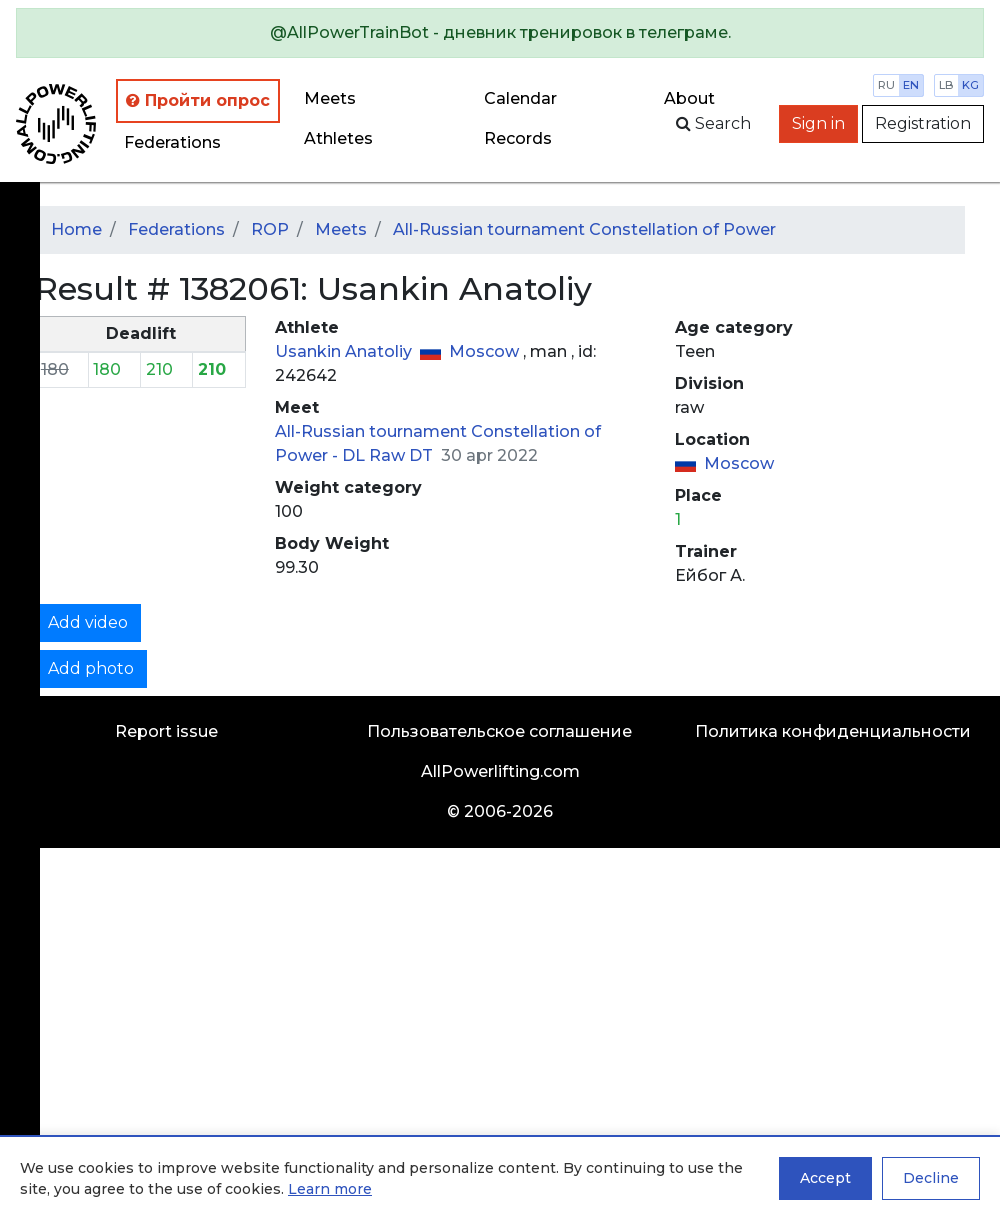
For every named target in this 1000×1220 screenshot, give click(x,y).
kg (970, 85)
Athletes (338, 138)
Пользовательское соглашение (499, 731)
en (911, 85)
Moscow (486, 351)
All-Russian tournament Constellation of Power (584, 229)
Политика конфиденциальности (833, 731)
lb (946, 85)
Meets (330, 98)
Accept (825, 1178)
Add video (88, 622)
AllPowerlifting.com (500, 771)
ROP (270, 229)
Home (76, 229)
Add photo (91, 668)
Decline (931, 1178)
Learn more (330, 1189)
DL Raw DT (389, 455)
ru (886, 85)
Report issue (166, 731)
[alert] (500, 33)
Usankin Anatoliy (345, 351)
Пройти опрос (198, 100)
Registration (923, 123)
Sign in (818, 123)
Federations (172, 142)
